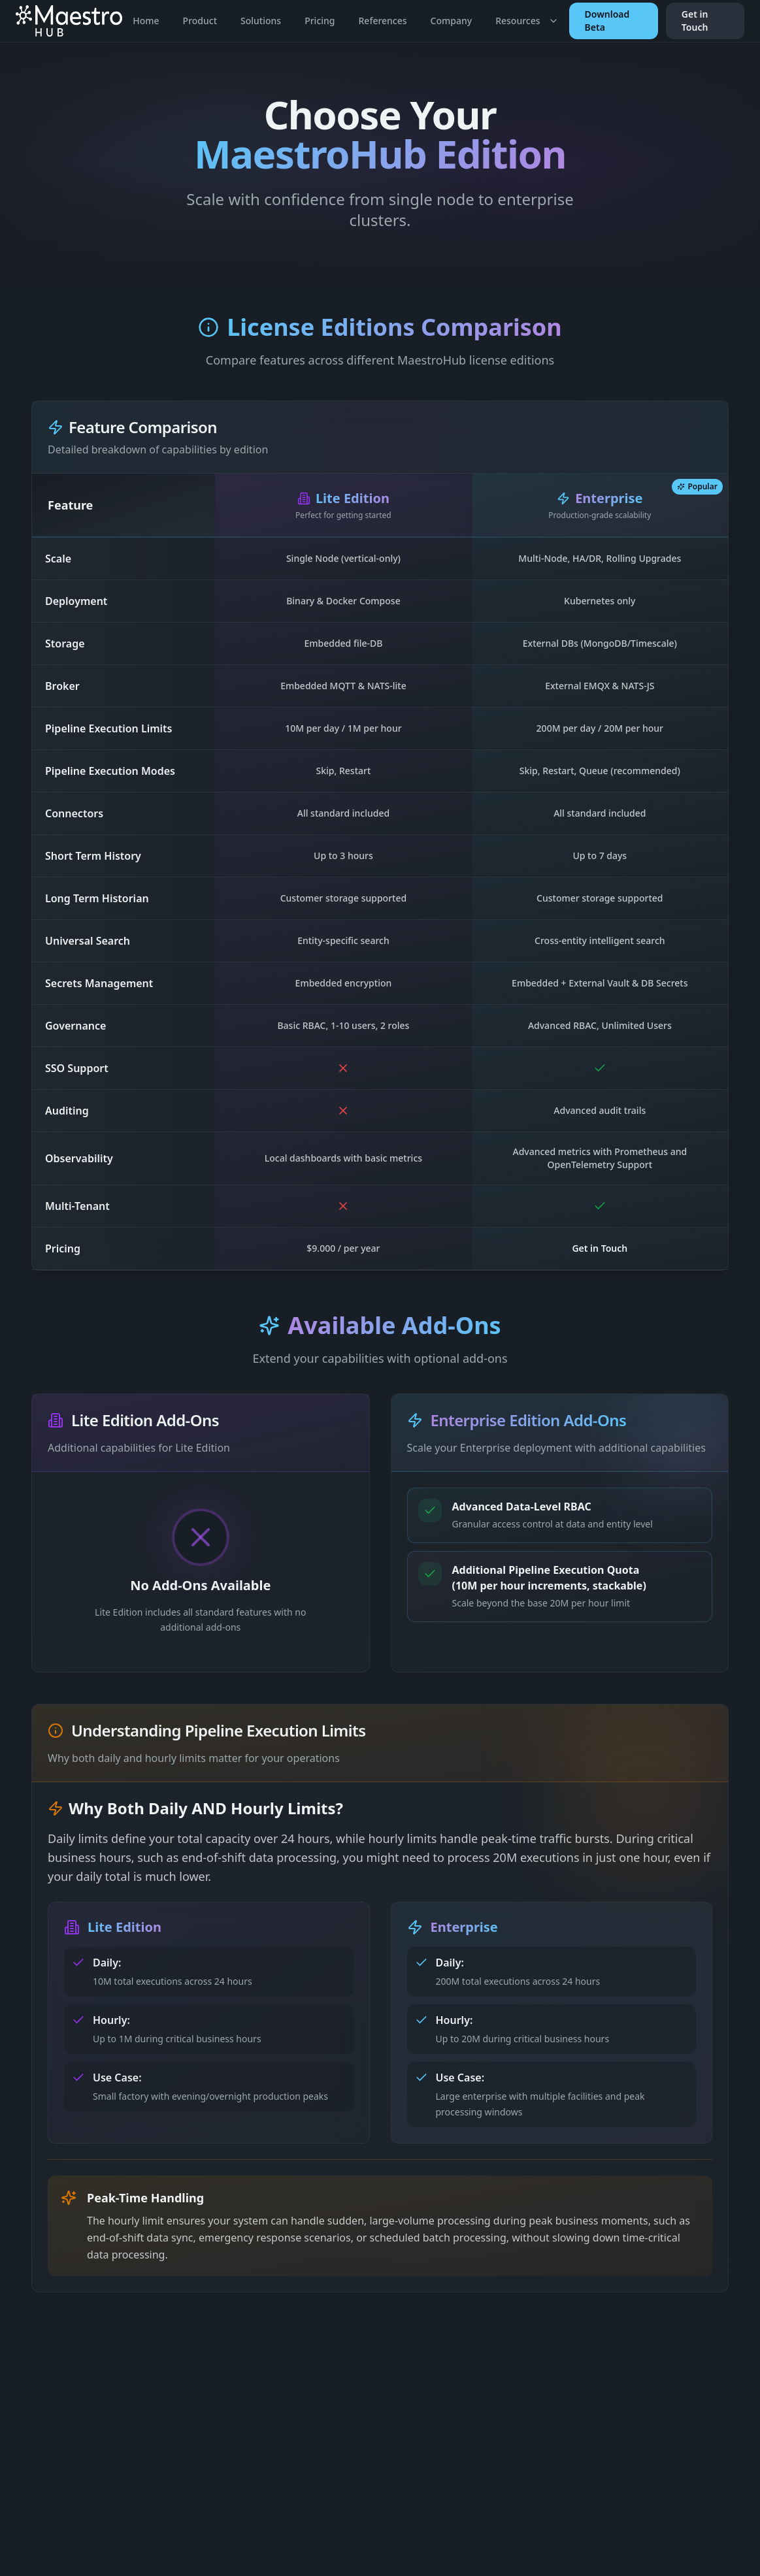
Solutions (260, 20)
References (383, 20)
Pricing (320, 20)
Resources (526, 20)
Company (451, 20)
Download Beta (607, 20)
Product (200, 20)
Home (146, 20)
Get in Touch (695, 20)
